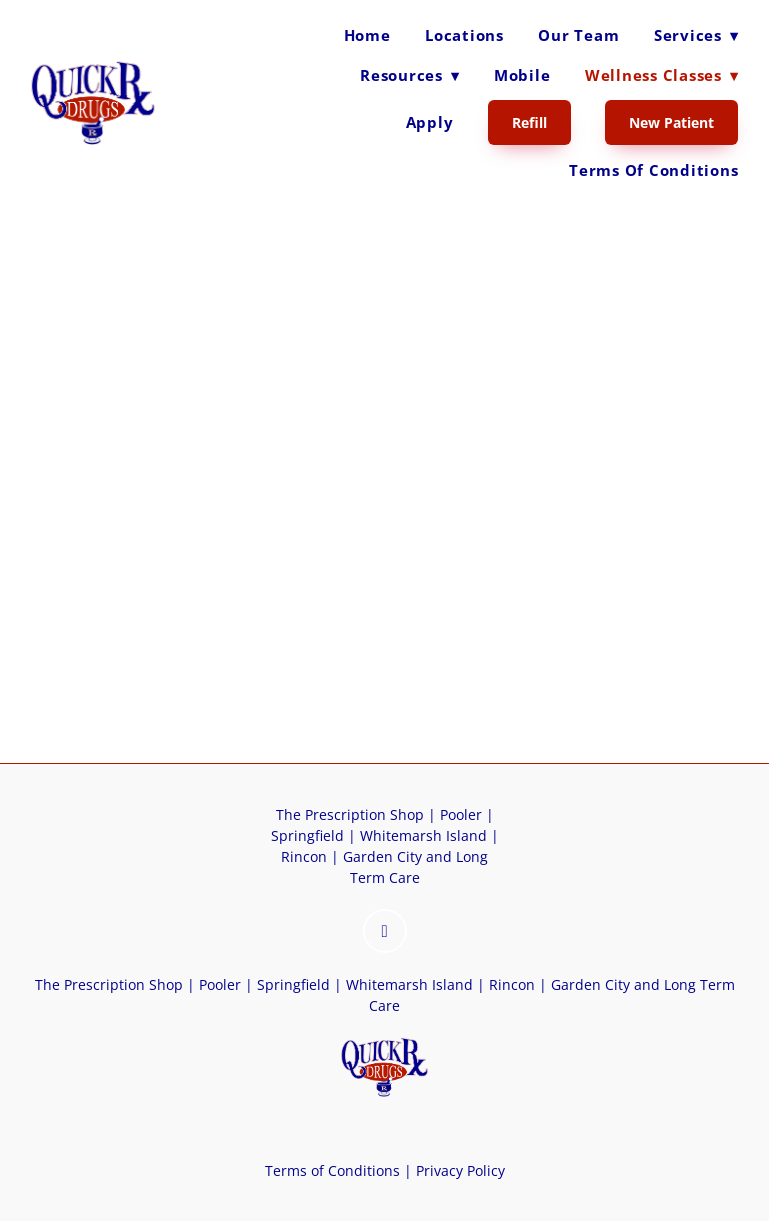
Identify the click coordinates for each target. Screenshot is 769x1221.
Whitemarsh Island (423, 835)
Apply (430, 122)
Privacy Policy (458, 1170)
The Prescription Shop (350, 814)
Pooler (461, 814)
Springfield (307, 835)
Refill (529, 122)
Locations (464, 35)
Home (367, 35)
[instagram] (385, 931)
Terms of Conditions (653, 170)
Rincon (304, 856)
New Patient (671, 122)
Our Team (578, 35)
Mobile (522, 75)
